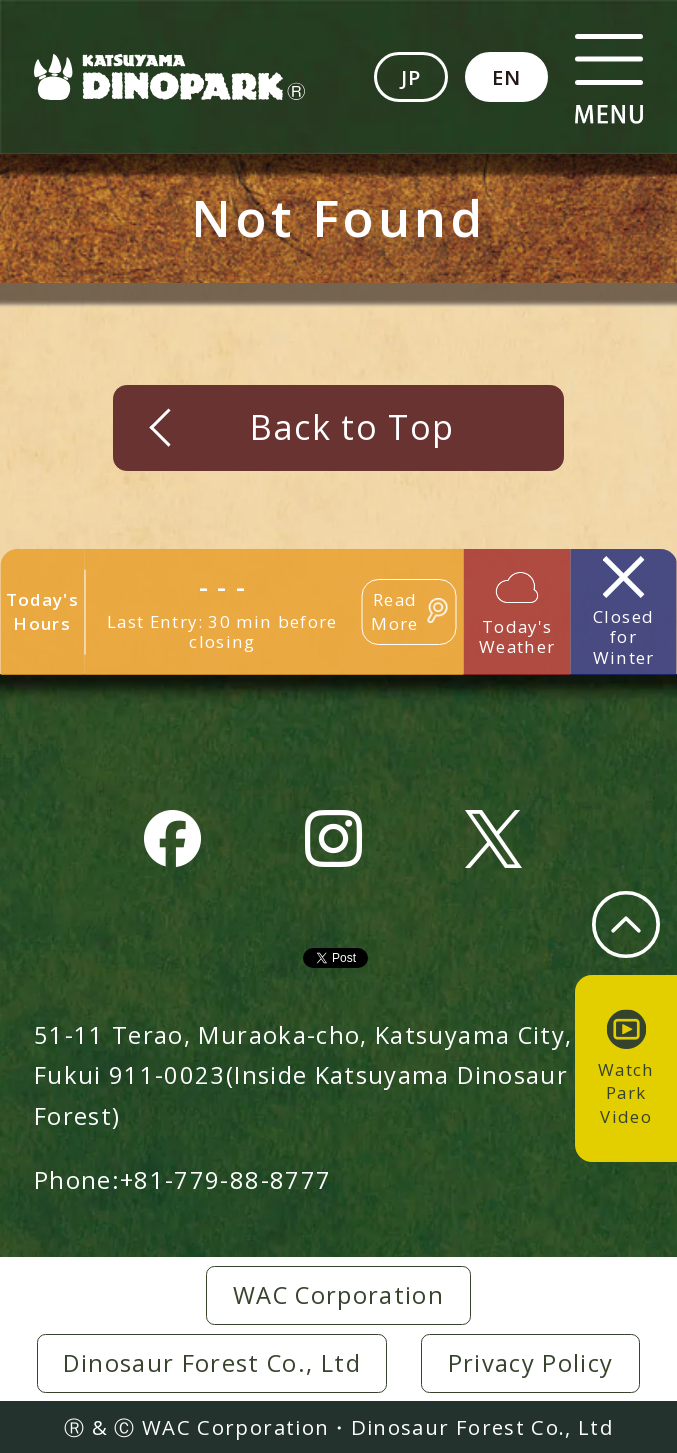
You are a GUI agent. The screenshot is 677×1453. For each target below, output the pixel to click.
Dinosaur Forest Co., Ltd (212, 1363)
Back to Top (352, 427)
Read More (394, 611)
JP (411, 77)
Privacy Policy (531, 1363)
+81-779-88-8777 (225, 1180)
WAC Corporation (338, 1295)
